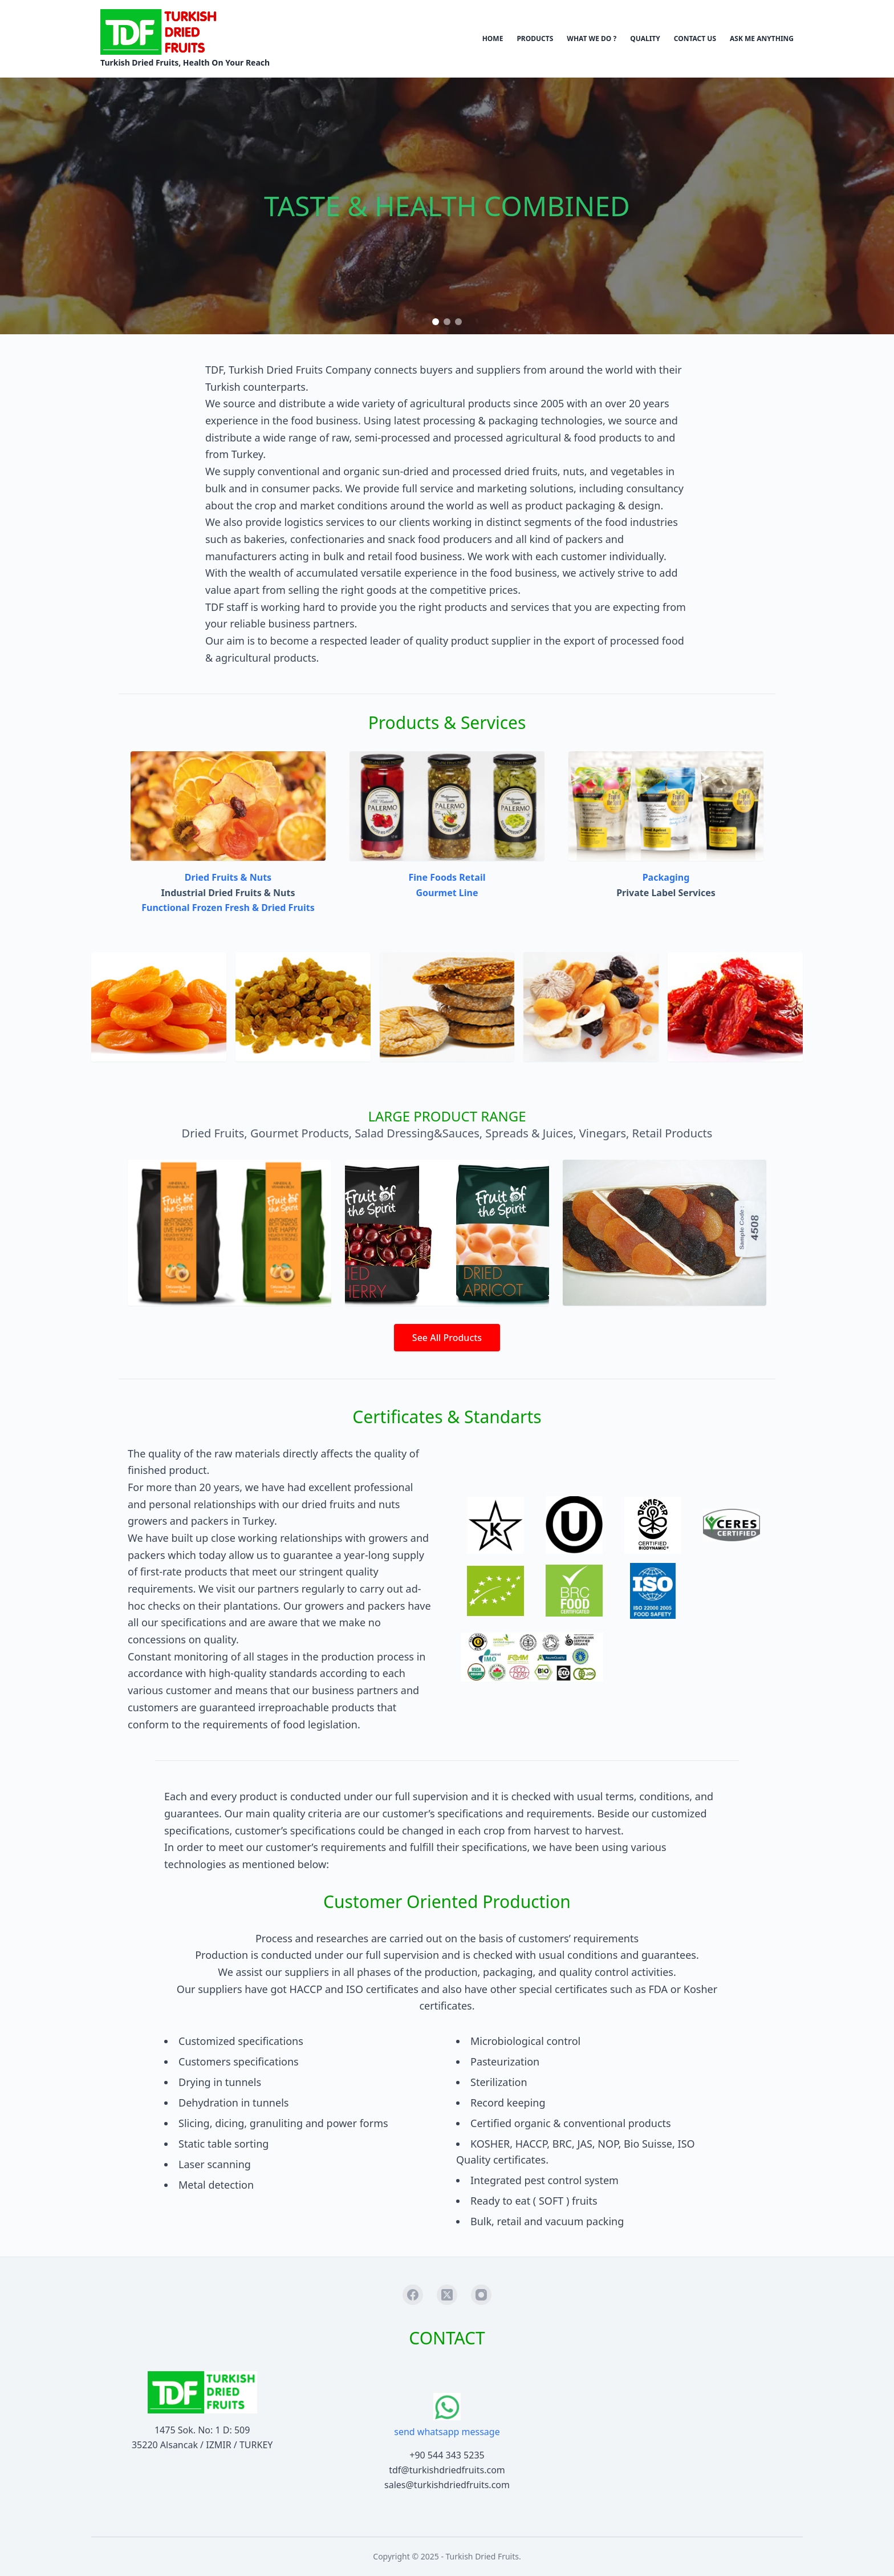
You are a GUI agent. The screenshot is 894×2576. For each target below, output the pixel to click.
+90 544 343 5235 (446, 2455)
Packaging (666, 877)
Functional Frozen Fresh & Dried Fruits (227, 907)
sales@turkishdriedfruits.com (447, 2484)
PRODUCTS (535, 38)
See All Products (447, 1337)
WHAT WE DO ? (591, 38)
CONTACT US (695, 38)
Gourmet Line (447, 892)
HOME (492, 38)
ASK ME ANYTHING (762, 38)
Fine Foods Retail (447, 877)
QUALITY (645, 38)
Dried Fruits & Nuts (228, 877)
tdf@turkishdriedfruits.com (447, 2470)
